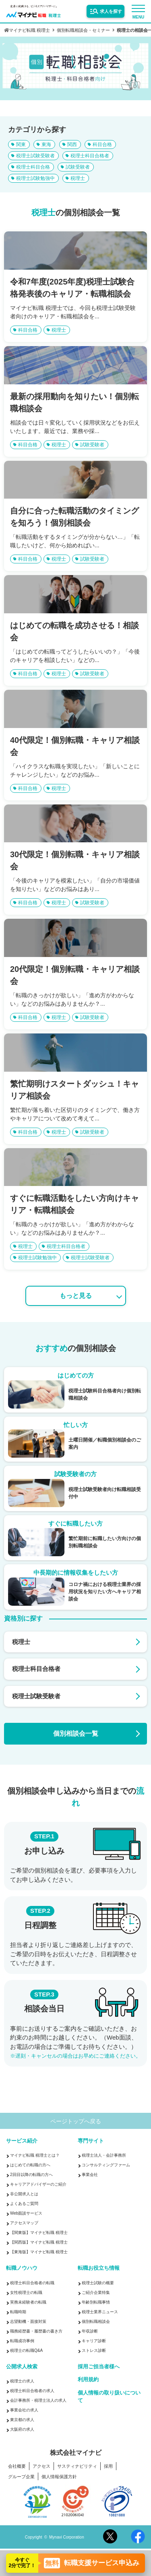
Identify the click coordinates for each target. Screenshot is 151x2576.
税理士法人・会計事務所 (104, 2155)
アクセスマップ (24, 2223)
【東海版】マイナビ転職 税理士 (39, 2252)
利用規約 (88, 2379)
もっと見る (76, 1295)
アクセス (41, 2466)
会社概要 (17, 2466)
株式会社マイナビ (75, 2453)
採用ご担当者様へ (99, 2367)
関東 (21, 144)
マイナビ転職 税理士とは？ (35, 2155)
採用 (108, 2466)
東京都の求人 (22, 2419)
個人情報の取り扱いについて (109, 2397)
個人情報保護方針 (59, 2476)
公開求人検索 (21, 2367)
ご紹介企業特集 (96, 2292)
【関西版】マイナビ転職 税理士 (39, 2242)
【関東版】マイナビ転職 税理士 (39, 2232)
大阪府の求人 (22, 2429)
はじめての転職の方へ (30, 2165)
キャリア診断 (94, 2341)
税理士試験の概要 (98, 2283)
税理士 (77, 178)
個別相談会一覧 (75, 1733)
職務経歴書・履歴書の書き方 (36, 2331)
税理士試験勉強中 (35, 178)
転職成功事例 (22, 2341)
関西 (72, 144)
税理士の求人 (22, 2381)
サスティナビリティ (77, 2466)
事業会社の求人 (24, 2410)
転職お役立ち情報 (99, 2268)
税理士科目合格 (33, 167)
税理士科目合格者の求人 (32, 2390)
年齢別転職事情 (96, 2302)
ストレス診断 (94, 2350)
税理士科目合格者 (89, 156)
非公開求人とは (24, 2194)
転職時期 (18, 2312)
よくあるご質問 (24, 2203)
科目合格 (102, 144)
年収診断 (90, 2331)
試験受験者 (78, 167)
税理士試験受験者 (35, 156)
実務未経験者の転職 (28, 2302)
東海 (46, 144)
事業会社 (90, 2174)
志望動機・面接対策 (28, 2321)
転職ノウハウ (21, 2268)
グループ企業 (21, 2476)
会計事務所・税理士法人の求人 (38, 2400)
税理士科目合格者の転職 (32, 2283)
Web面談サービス (26, 2213)
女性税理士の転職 (26, 2292)
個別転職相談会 (96, 2321)
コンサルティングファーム (106, 2165)
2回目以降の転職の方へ (31, 2174)
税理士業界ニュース (100, 2312)
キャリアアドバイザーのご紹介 (38, 2184)
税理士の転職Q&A (26, 2350)
